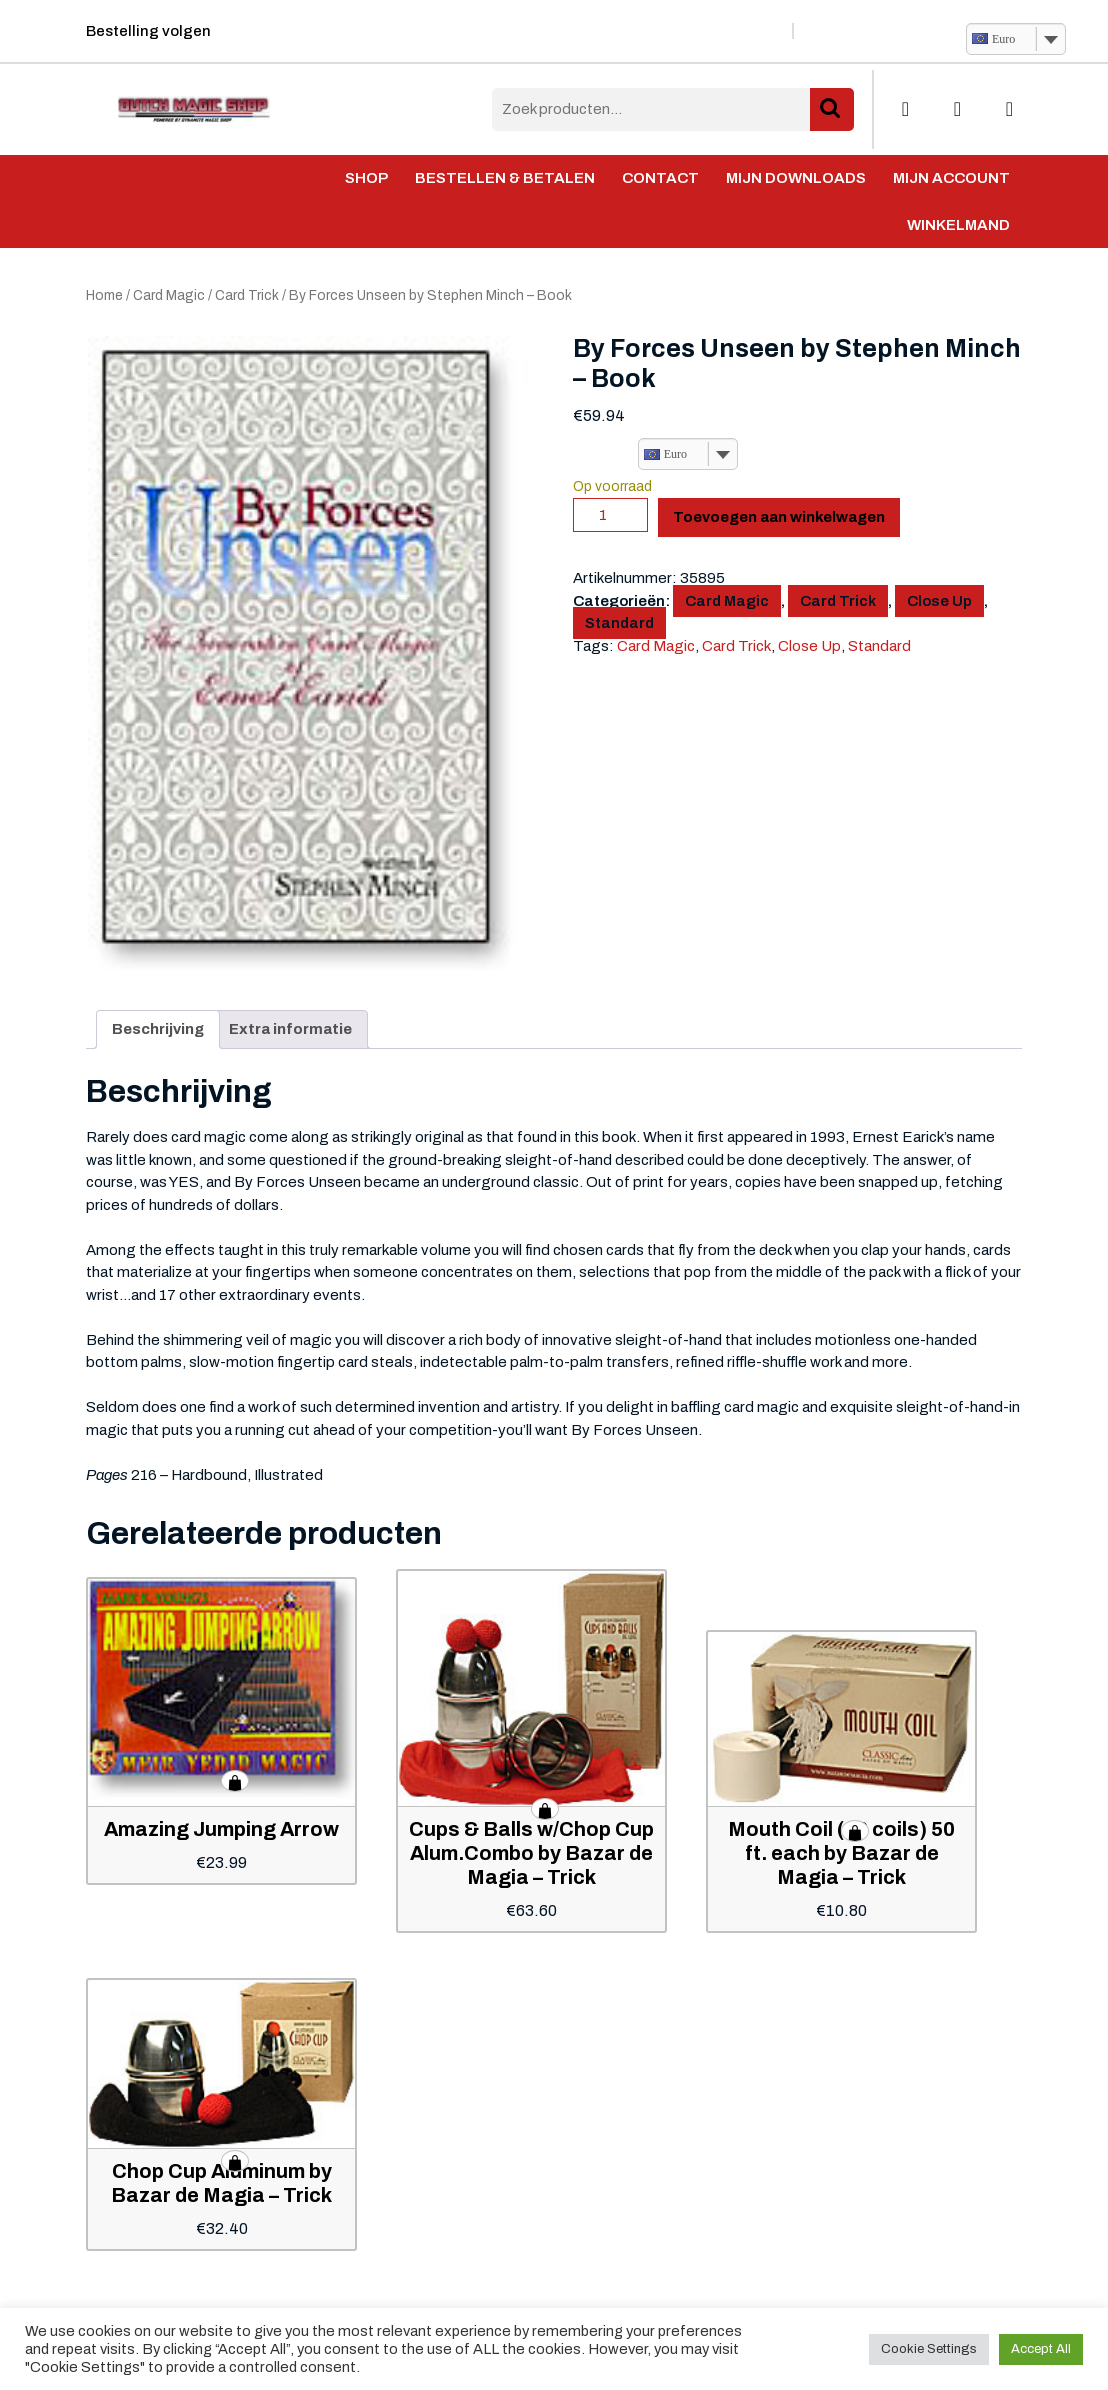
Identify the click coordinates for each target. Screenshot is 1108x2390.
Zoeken (832, 109)
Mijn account (951, 178)
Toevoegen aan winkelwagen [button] (235, 1781)
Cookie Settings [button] (929, 2349)
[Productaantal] (610, 515)
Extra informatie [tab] (290, 1029)
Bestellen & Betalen (505, 178)
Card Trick (247, 295)
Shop (366, 178)
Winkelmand (958, 225)
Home (104, 295)
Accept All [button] (1041, 2349)
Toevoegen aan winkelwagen (779, 517)
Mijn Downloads (796, 178)
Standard (619, 623)
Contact (660, 178)
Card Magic (169, 295)
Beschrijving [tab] (158, 1029)
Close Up (939, 601)
